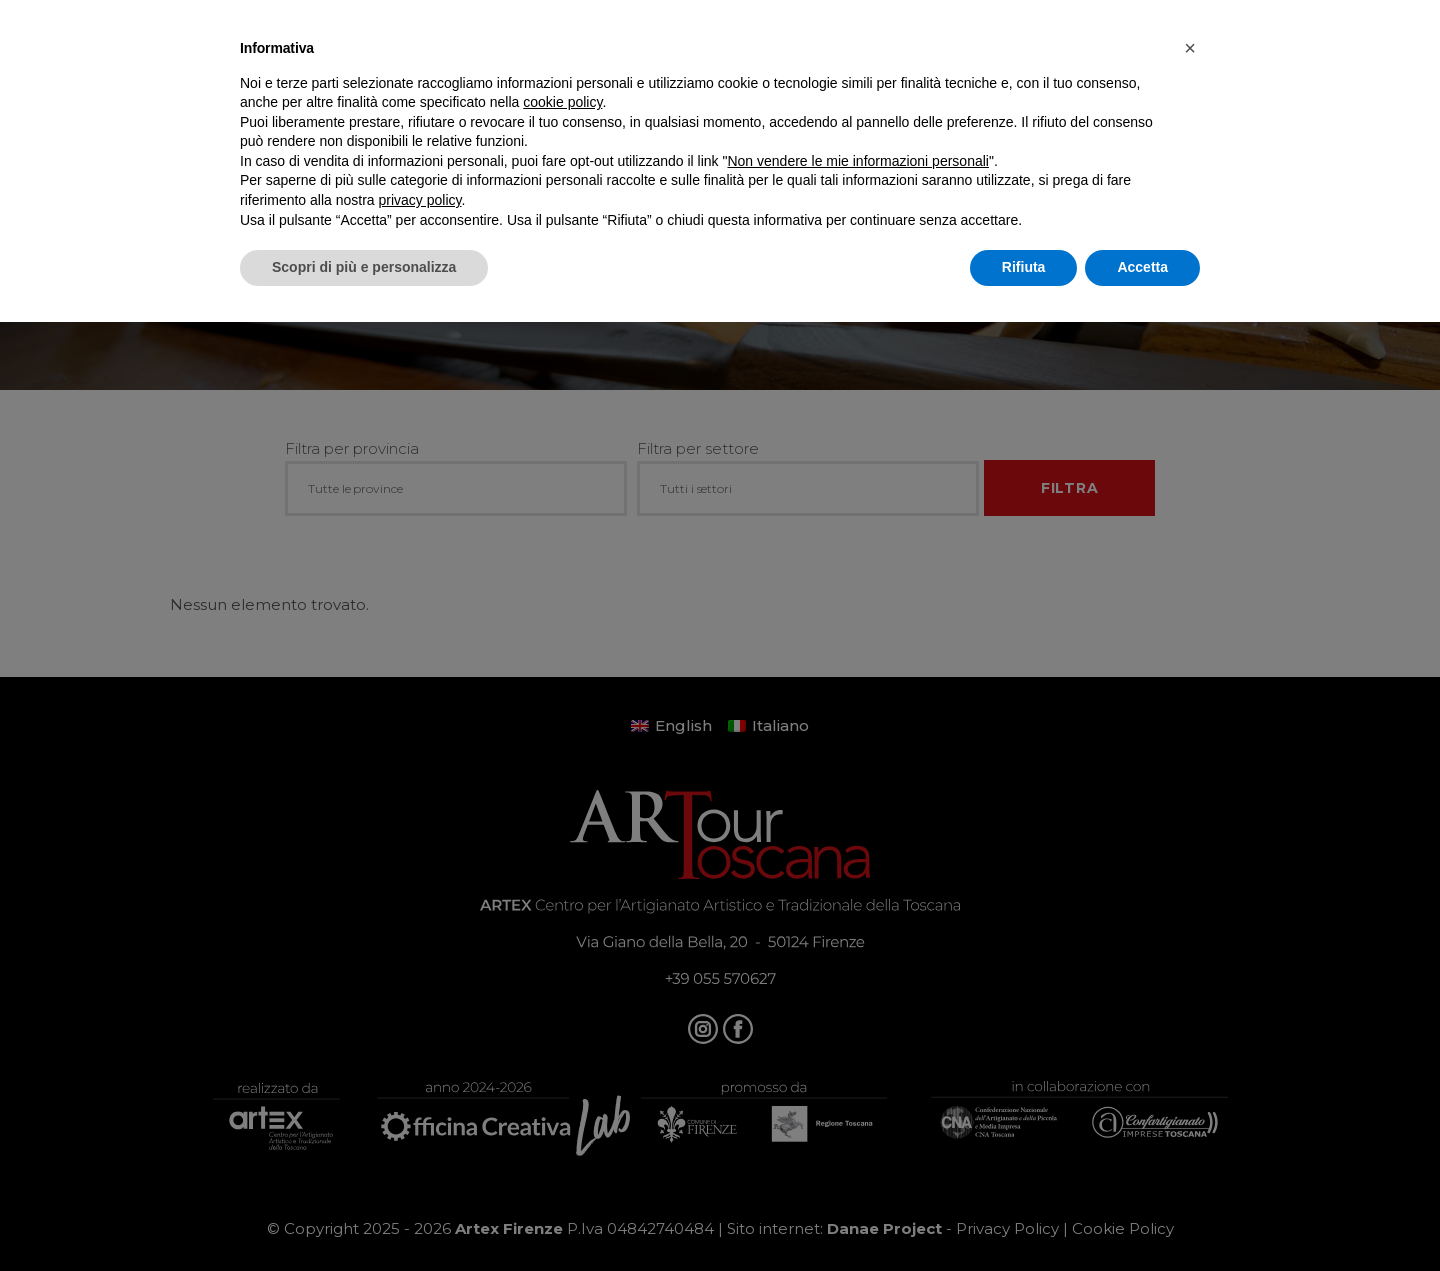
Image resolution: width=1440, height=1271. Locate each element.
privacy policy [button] (420, 200)
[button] (1190, 48)
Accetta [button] (1142, 267)
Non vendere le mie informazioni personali (857, 161)
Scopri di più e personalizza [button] (364, 267)
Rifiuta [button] (1024, 267)
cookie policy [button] (562, 102)
